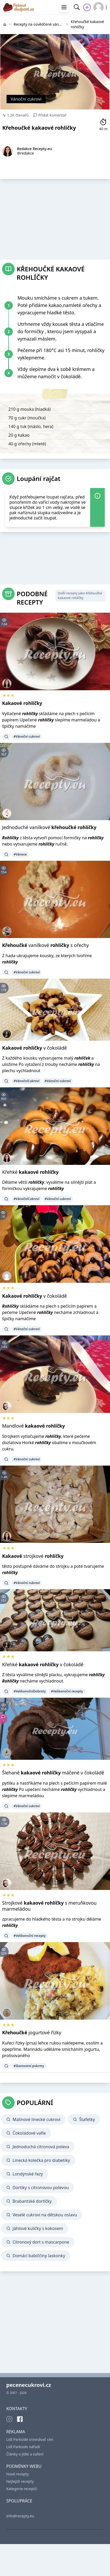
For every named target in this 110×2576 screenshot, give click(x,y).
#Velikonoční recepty (67, 1691)
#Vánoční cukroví (27, 736)
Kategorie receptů (21, 2488)
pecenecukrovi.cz (28, 2384)
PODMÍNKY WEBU (24, 2466)
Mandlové (33, 1426)
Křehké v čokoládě (42, 1664)
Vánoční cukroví (26, 99)
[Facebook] (20, 2419)
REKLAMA (15, 2432)
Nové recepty (17, 2473)
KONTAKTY (16, 2408)
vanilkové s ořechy (45, 945)
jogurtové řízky (31, 2032)
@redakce (25, 153)
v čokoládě (34, 1048)
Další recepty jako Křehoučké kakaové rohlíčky (80, 595)
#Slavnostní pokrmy (29, 2066)
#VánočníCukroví (26, 1081)
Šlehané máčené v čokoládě (53, 1772)
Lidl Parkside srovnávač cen (29, 2439)
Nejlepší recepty (20, 2481)
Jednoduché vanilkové (49, 827)
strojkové (32, 1556)
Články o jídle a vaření (24, 2454)
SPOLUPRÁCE (19, 2501)
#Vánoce (20, 854)
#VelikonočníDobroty (30, 1691)
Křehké (30, 1172)
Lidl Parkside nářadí (23, 2446)
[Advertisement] (55, 217)
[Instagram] (9, 2419)
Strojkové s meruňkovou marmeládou (49, 1906)
